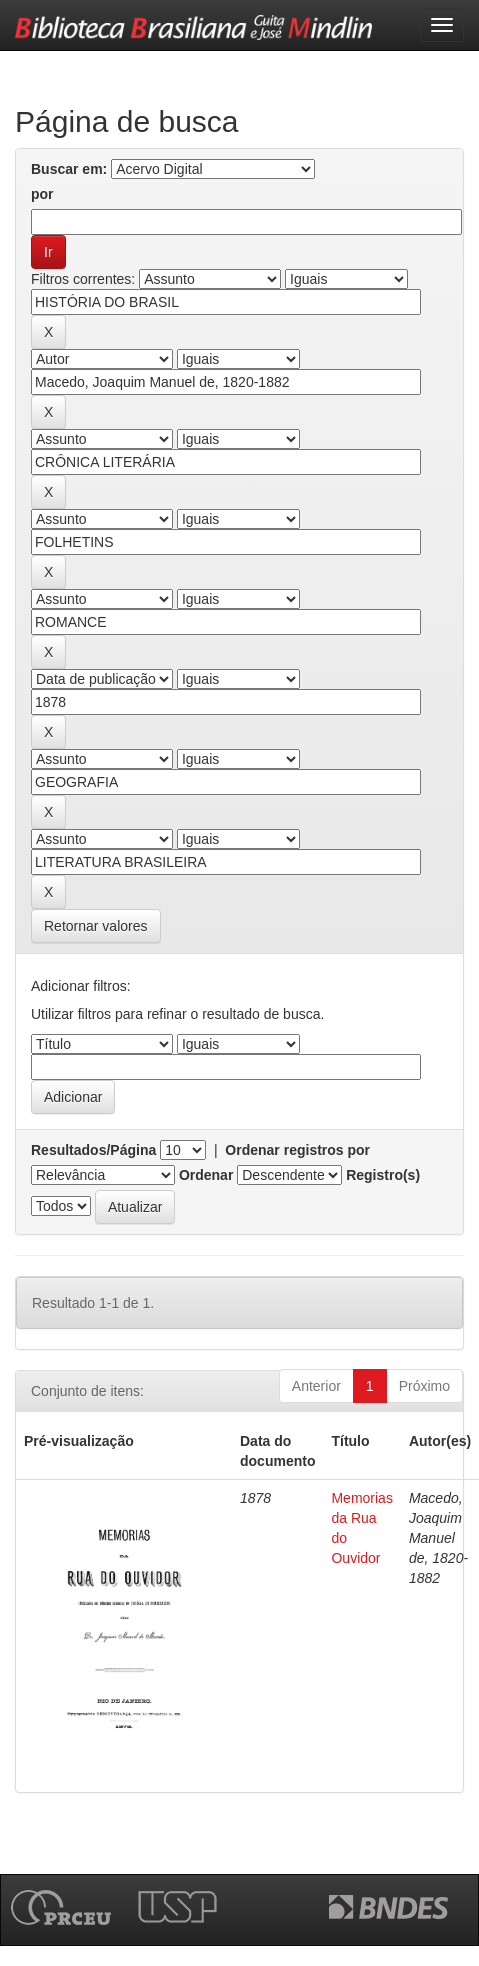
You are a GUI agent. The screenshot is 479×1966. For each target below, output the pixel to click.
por (42, 194)
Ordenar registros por (297, 1150)
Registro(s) (383, 1175)
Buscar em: (69, 169)
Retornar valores (96, 926)
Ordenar (206, 1175)
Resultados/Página (93, 1150)
